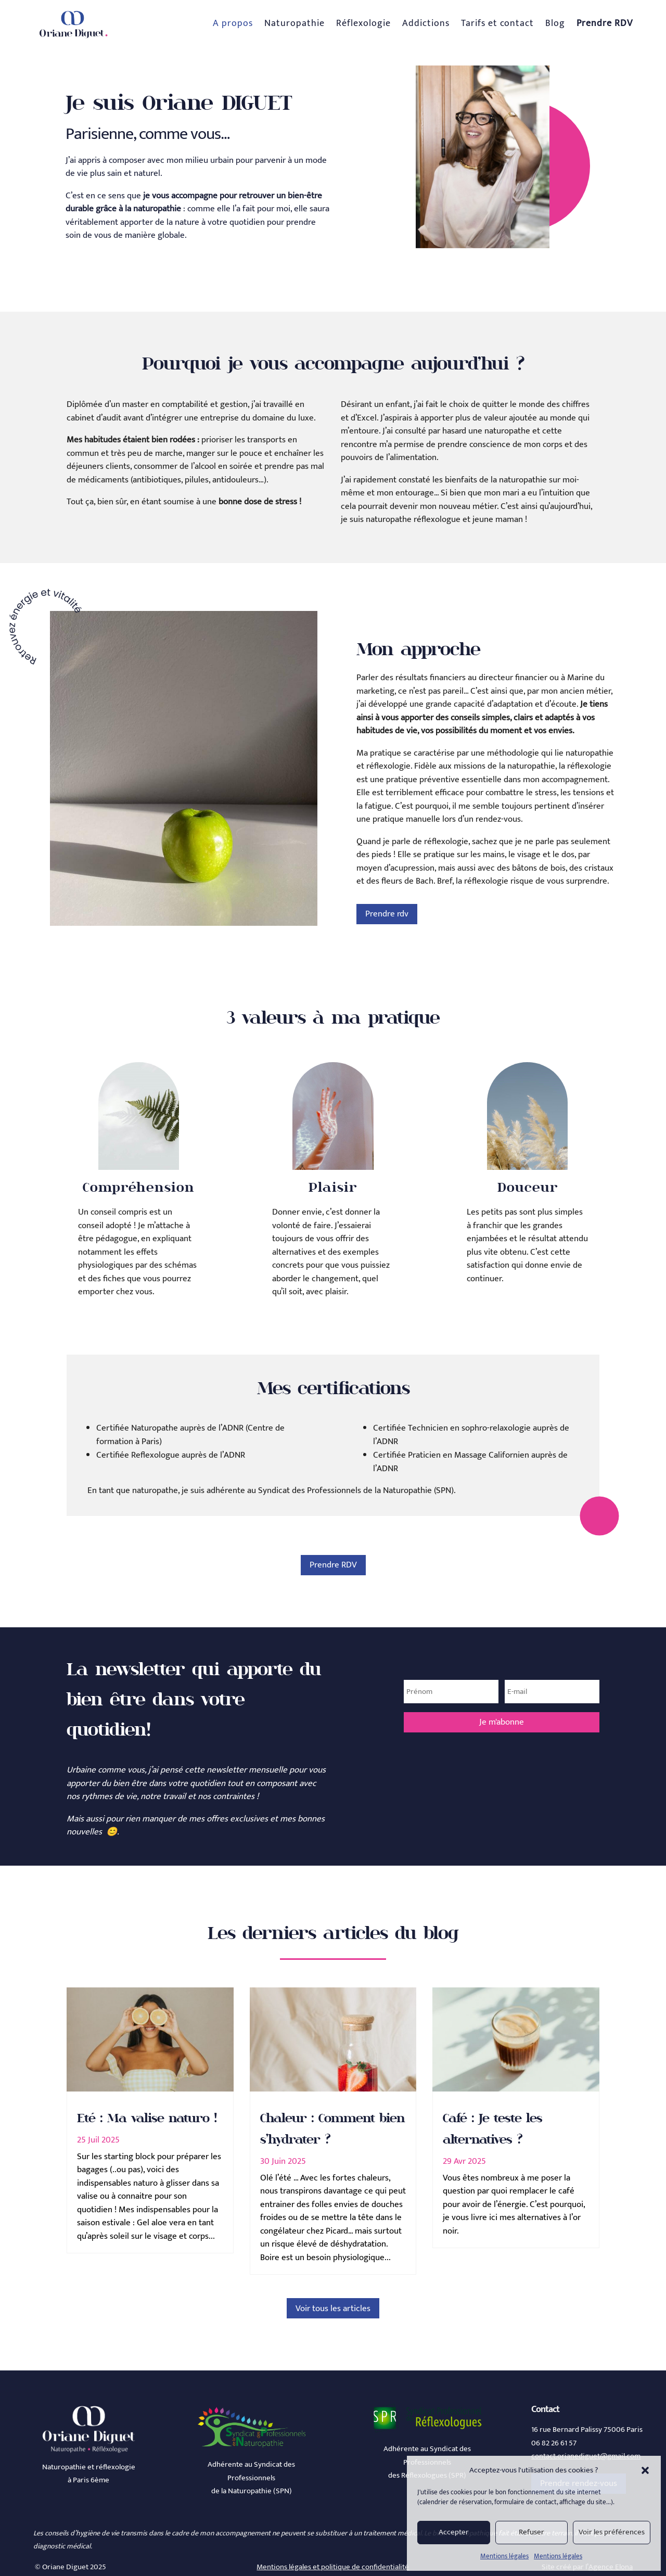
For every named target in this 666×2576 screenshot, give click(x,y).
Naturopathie (294, 23)
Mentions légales (504, 2556)
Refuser (531, 2532)
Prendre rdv (386, 914)
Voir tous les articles (333, 2308)
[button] (645, 2470)
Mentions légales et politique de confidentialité (333, 2566)
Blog (555, 23)
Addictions (426, 23)
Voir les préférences (612, 2532)
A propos (233, 23)
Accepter (454, 2532)
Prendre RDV (333, 1565)
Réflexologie (363, 23)
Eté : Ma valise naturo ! (146, 2117)
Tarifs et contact (497, 23)
